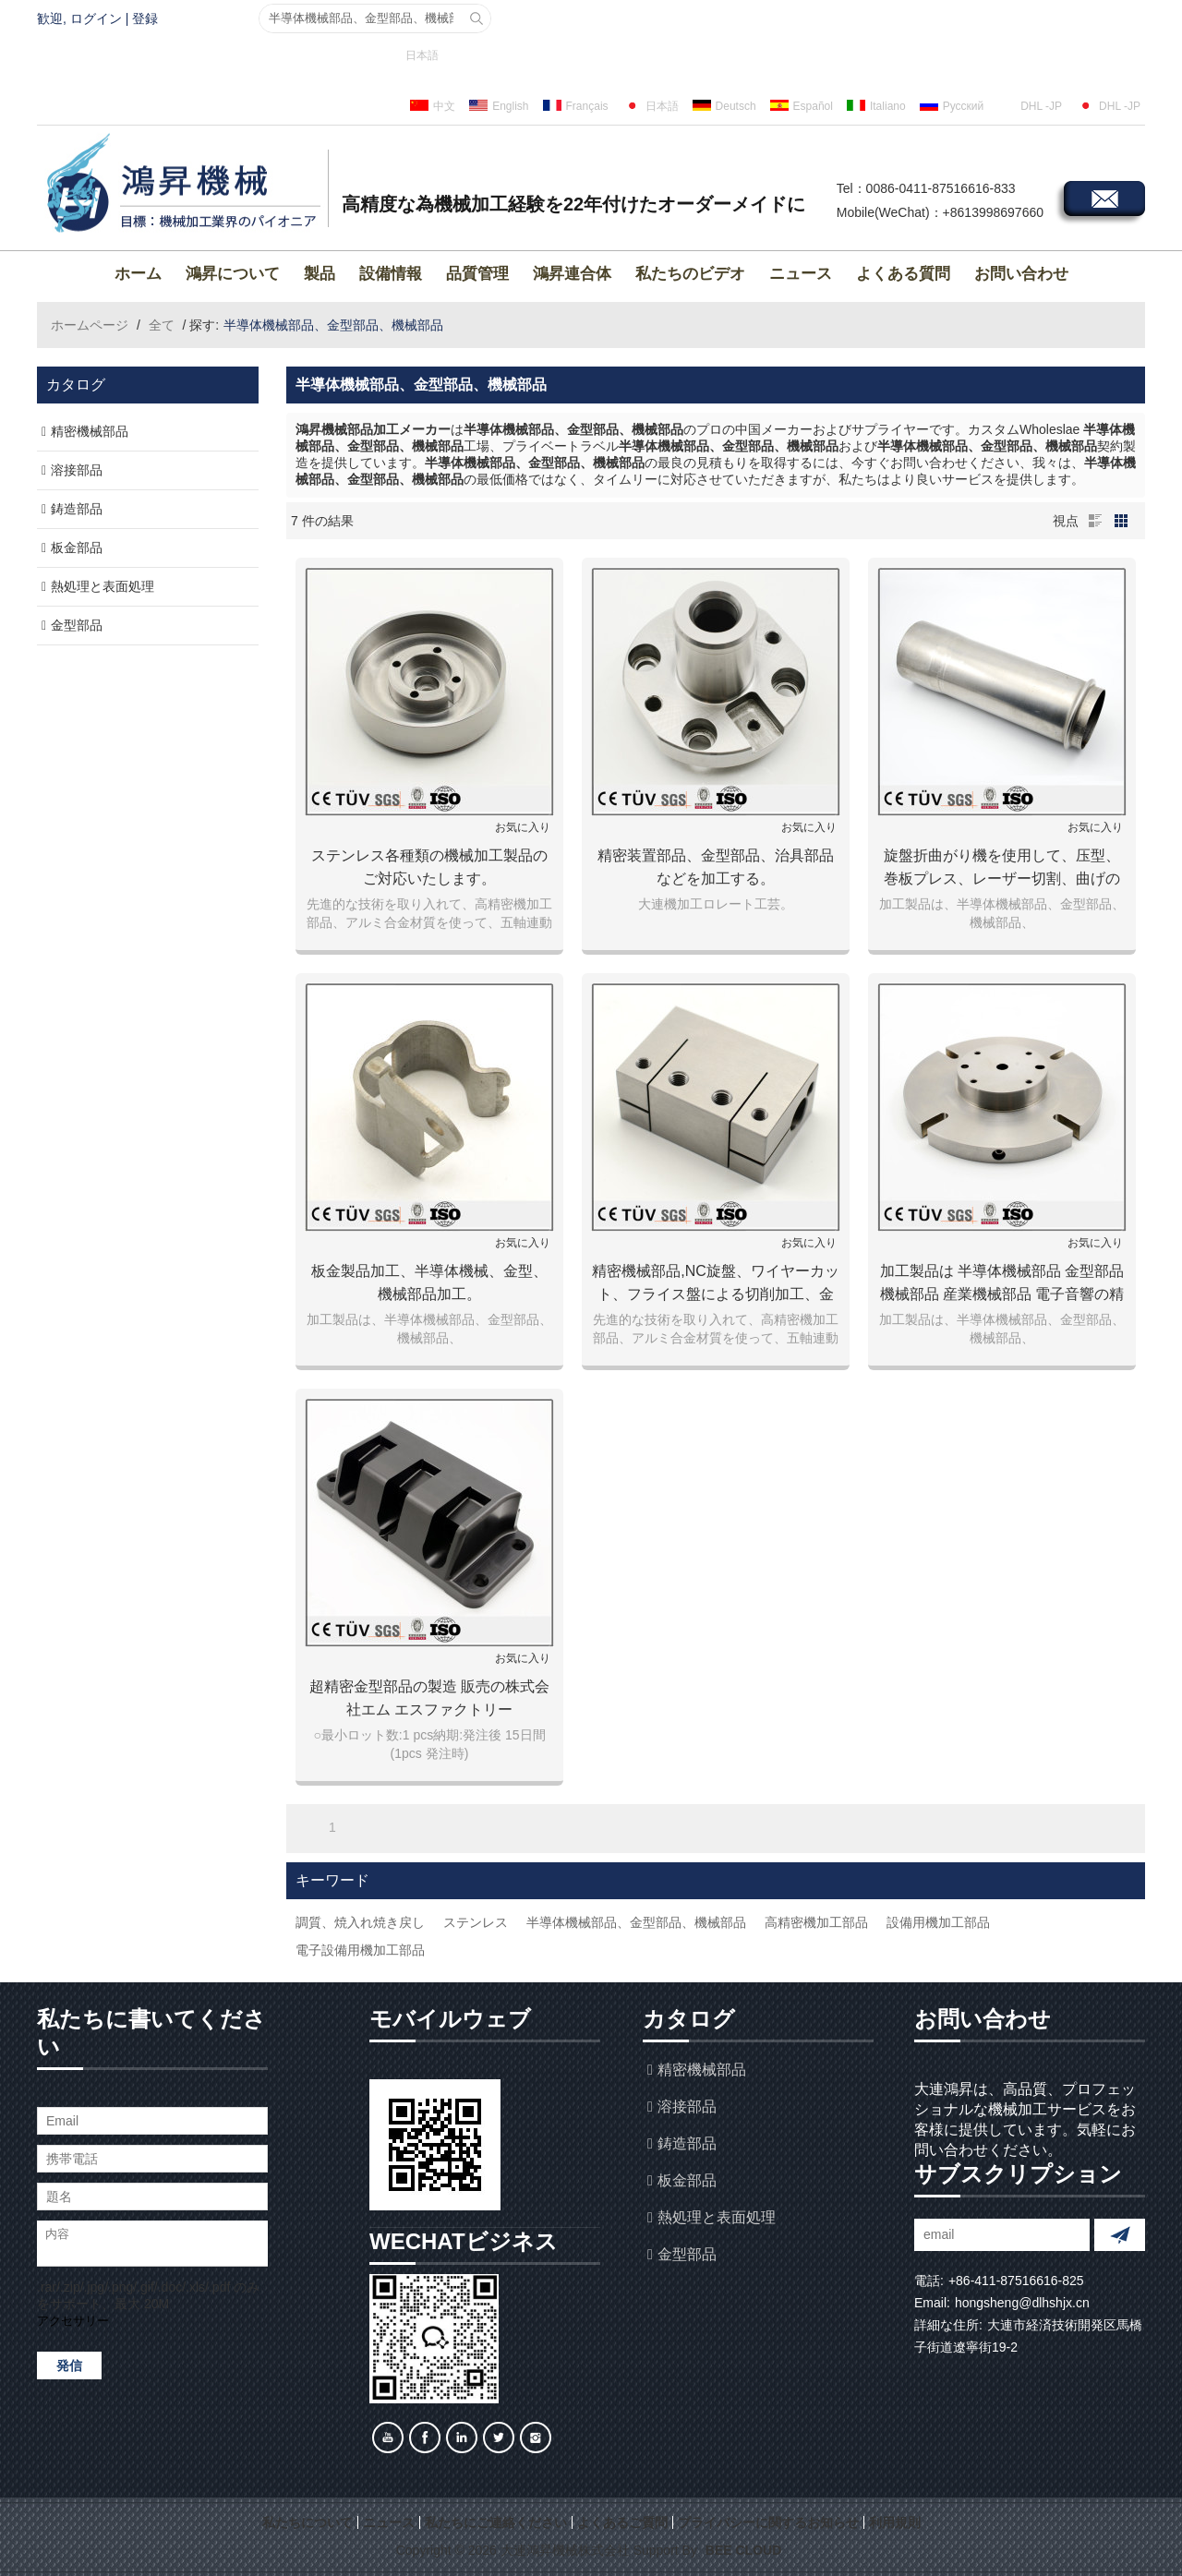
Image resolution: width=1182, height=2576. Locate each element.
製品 (319, 274)
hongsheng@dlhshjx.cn (1022, 2302)
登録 (145, 18)
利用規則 (895, 2522)
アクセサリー (73, 2321)
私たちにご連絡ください (496, 2522)
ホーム (138, 274)
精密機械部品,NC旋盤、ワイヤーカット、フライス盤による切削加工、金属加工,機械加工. (715, 1284)
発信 (69, 2365)
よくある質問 (903, 274)
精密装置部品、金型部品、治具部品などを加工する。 (715, 867)
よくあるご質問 (622, 2522)
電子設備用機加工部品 (360, 1950)
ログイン (96, 18)
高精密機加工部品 (816, 1922)
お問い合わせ (1021, 274)
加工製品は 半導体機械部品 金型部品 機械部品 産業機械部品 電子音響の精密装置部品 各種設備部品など (1002, 1284)
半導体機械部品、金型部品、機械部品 (636, 1922)
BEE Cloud (743, 2550)
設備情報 (390, 274)
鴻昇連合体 (572, 274)
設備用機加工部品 (938, 1922)
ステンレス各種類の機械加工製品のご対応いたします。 (429, 867)
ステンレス (475, 1922)
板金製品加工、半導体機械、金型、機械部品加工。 (429, 1282)
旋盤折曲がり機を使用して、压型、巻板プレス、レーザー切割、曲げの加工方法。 (1002, 869)
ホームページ (89, 325)
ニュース (800, 274)
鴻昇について (233, 274)
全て (162, 325)
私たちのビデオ (690, 274)
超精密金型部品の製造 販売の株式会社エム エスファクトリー (429, 1698)
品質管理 (477, 274)
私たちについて (307, 2522)
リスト (1095, 521)
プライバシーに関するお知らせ (768, 2522)
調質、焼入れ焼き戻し (360, 1922)
